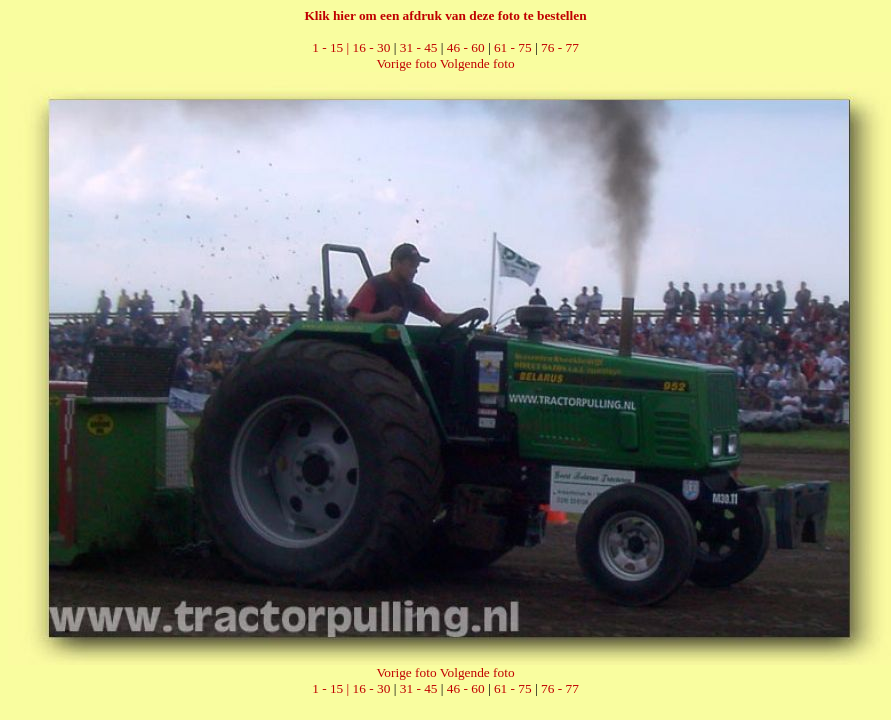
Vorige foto (406, 63)
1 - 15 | (332, 47)
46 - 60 (466, 47)
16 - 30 (372, 47)
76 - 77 (560, 47)
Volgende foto (477, 63)
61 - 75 (513, 47)
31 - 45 (419, 47)
